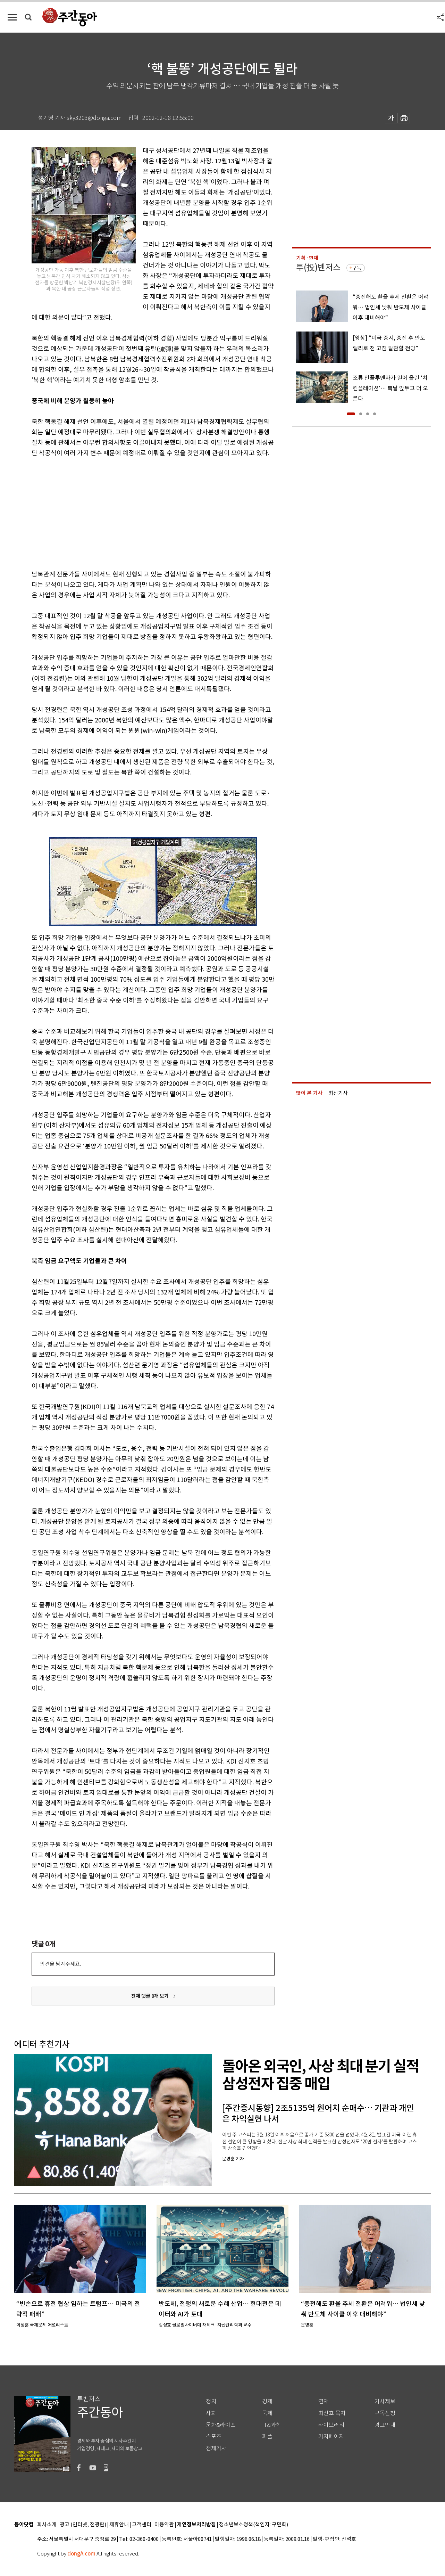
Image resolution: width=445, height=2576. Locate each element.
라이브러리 (331, 2425)
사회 (211, 2413)
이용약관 (164, 2525)
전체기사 (216, 2448)
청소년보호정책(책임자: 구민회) (253, 2525)
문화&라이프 (221, 2425)
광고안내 (385, 2425)
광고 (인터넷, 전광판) (83, 2525)
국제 (267, 2413)
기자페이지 (331, 2436)
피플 (267, 2436)
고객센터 (141, 2525)
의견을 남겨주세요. (60, 1964)
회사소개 (47, 2525)
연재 (323, 2401)
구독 (356, 268)
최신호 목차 (332, 2413)
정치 (211, 2401)
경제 (267, 2401)
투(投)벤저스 (318, 267)
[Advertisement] (136, 512)
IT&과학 (271, 2425)
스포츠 (213, 2436)
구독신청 (385, 2413)
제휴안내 (119, 2525)
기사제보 (385, 2401)
